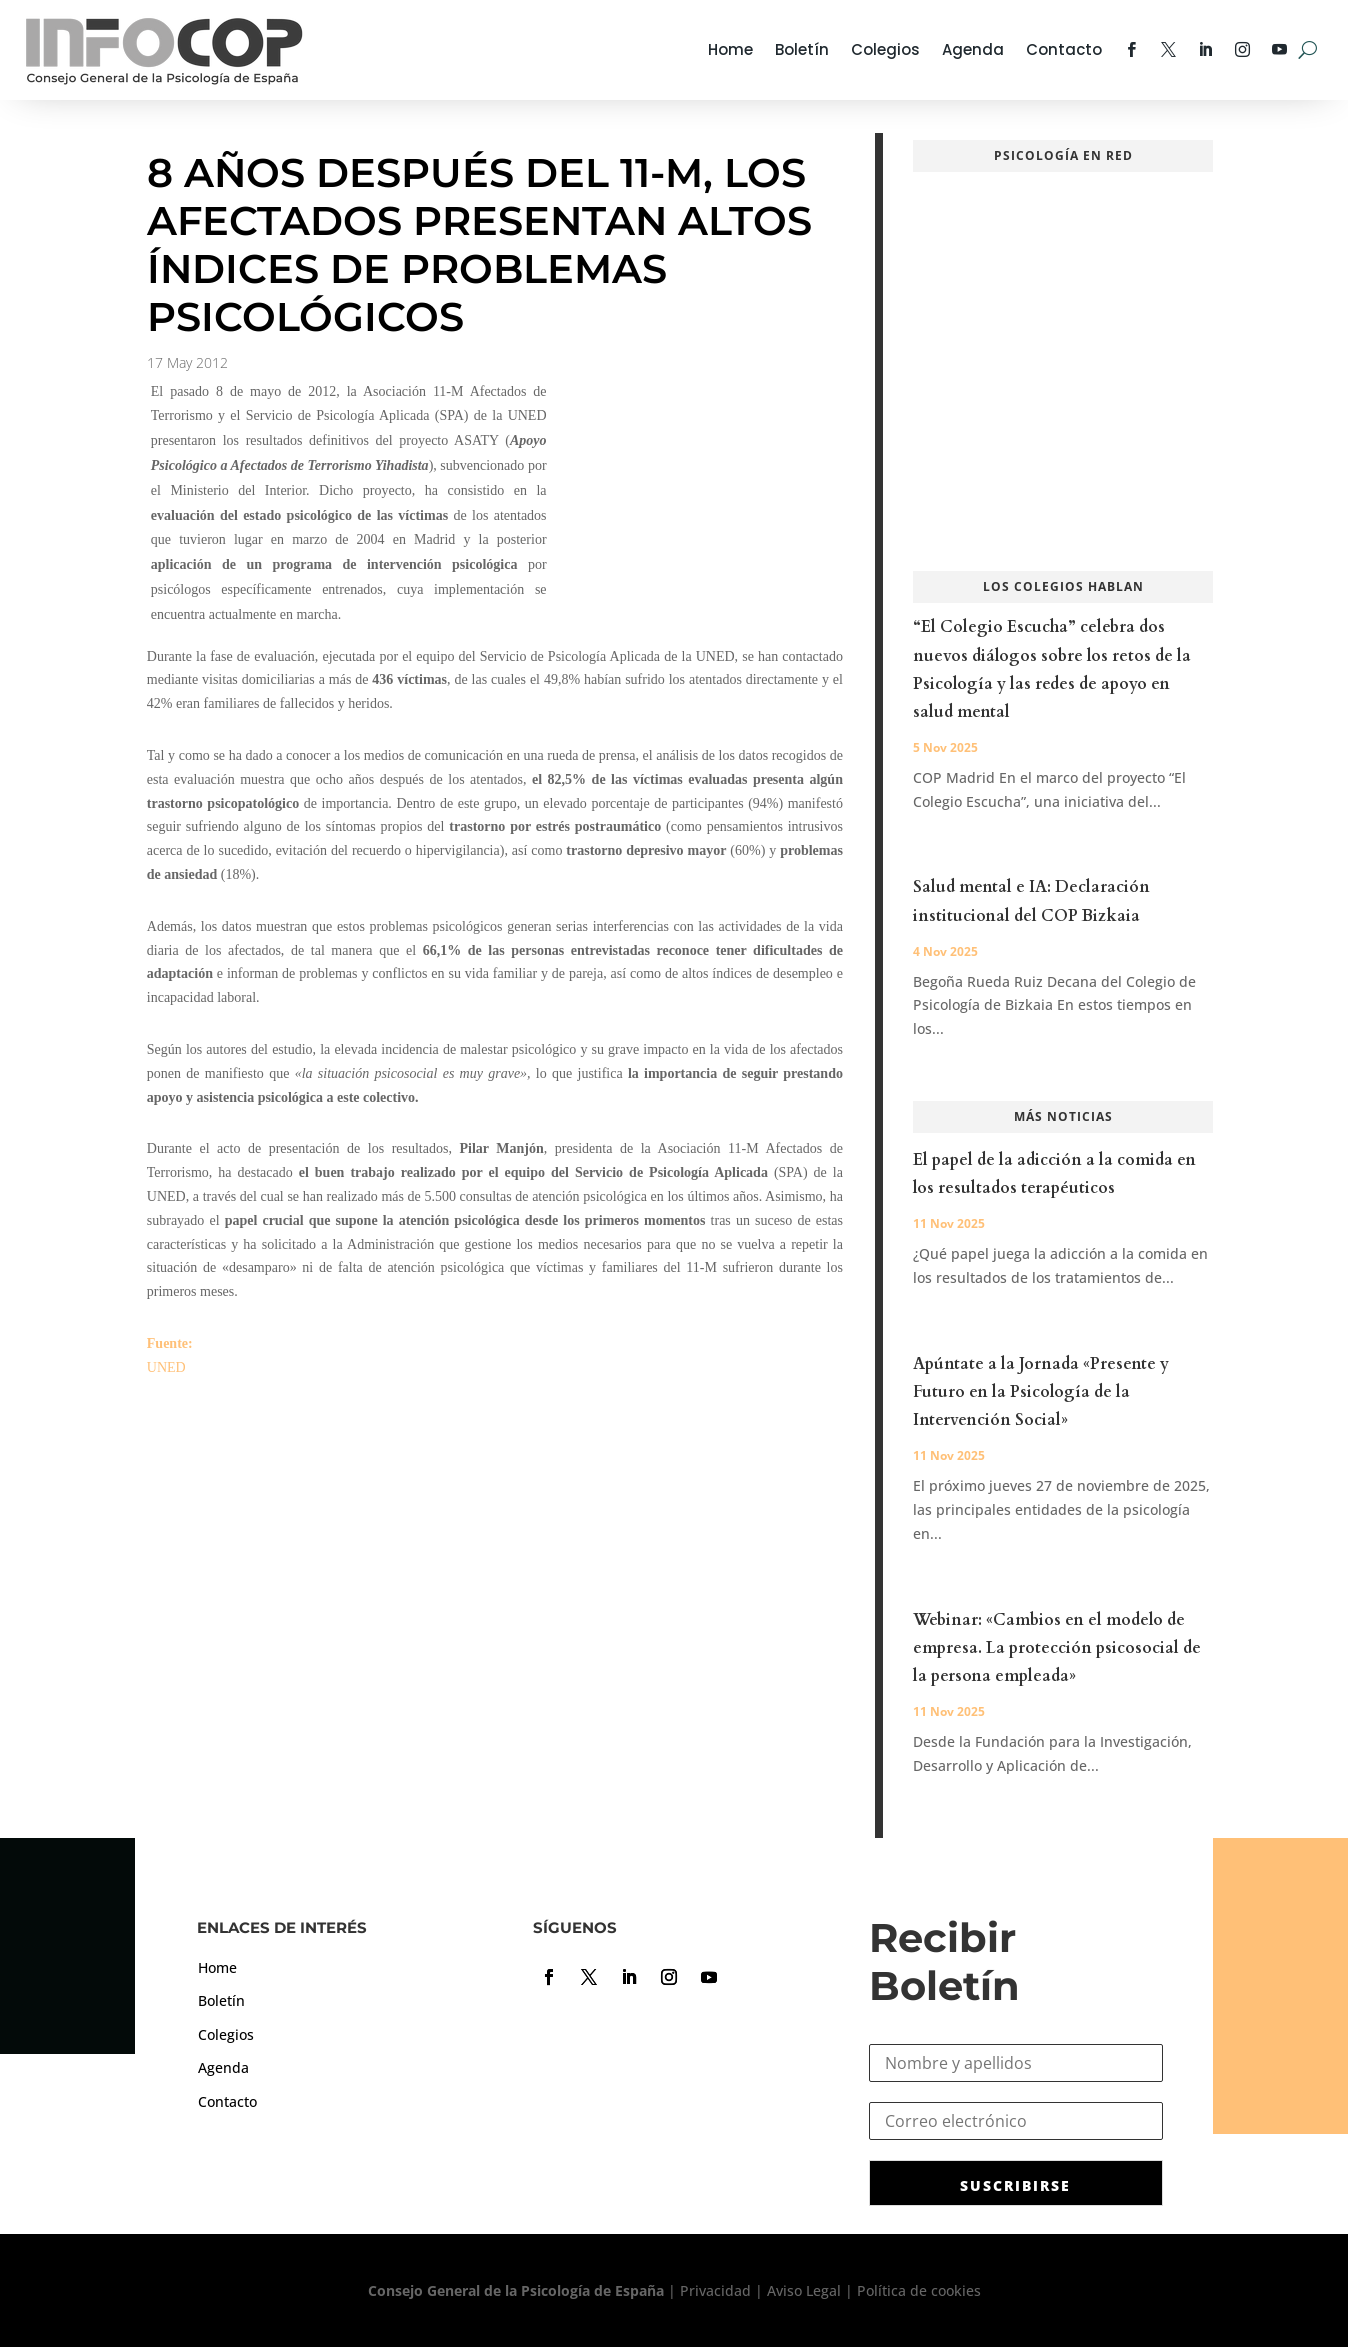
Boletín (802, 49)
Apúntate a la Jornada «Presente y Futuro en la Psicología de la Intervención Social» (1041, 1392)
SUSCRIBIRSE (1015, 2185)
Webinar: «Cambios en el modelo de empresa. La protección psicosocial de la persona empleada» (1057, 1648)
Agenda (973, 49)
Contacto (1064, 49)
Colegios (885, 49)
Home (730, 49)
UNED (166, 1367)
